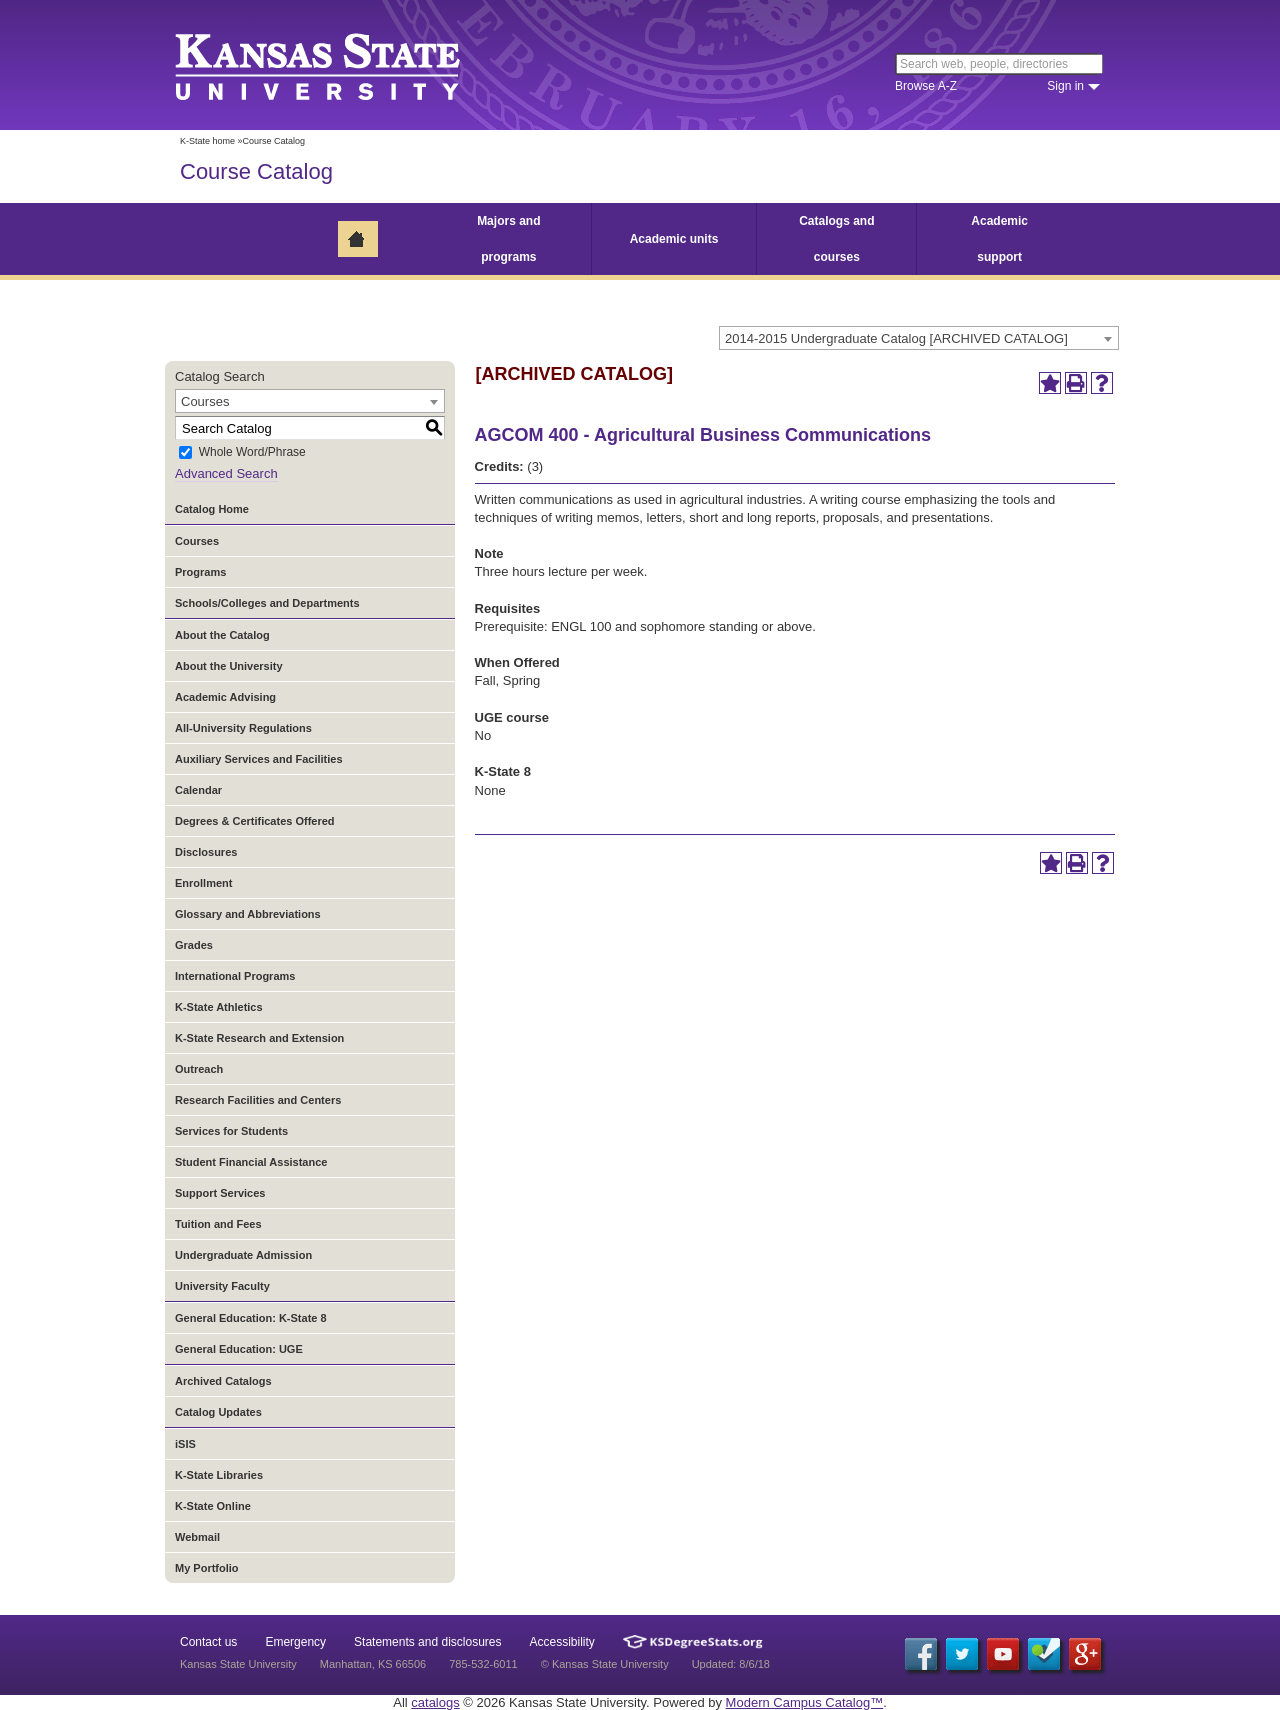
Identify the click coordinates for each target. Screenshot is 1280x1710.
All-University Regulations (243, 728)
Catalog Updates (218, 1412)
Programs (200, 572)
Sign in (1065, 86)
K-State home (207, 141)
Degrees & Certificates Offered (255, 821)
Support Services (220, 1193)
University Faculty (222, 1286)
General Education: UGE (239, 1349)
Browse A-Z (926, 86)
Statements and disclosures (427, 1642)
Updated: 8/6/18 (731, 1664)
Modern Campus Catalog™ (805, 1702)
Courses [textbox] (205, 401)
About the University (229, 666)
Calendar (198, 790)
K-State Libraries (219, 1475)
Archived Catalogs (223, 1381)
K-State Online (213, 1506)
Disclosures (206, 852)
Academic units (674, 239)
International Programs (235, 976)
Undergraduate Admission (243, 1255)
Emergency (295, 1642)
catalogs (435, 1702)
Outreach (199, 1069)
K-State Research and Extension (259, 1038)
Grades (194, 945)
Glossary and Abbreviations (248, 914)
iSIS (185, 1444)
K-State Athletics (219, 1007)
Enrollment (203, 883)
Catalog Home (212, 509)
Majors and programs (508, 239)
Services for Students (231, 1131)
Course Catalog (256, 171)
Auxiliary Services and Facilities (259, 759)
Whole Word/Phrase (252, 453)
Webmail (197, 1537)
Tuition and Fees (218, 1224)
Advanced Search (226, 473)
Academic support (999, 239)
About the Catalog (222, 635)
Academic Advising (225, 697)
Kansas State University (342, 65)
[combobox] (919, 338)
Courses (197, 541)
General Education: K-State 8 (251, 1318)
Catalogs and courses (836, 239)
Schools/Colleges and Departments (267, 603)
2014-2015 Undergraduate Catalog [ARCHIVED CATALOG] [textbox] (896, 338)
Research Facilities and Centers (258, 1100)
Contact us (208, 1642)
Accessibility (562, 1642)
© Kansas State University (605, 1664)
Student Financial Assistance (251, 1162)
